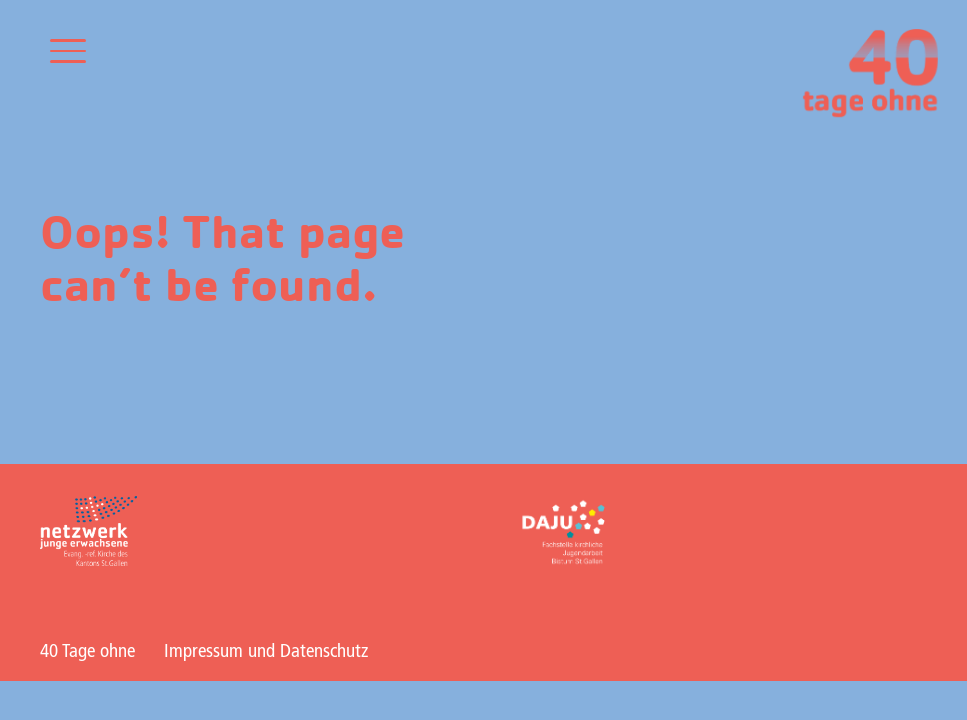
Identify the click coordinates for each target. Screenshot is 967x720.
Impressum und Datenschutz (266, 652)
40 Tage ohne (87, 652)
